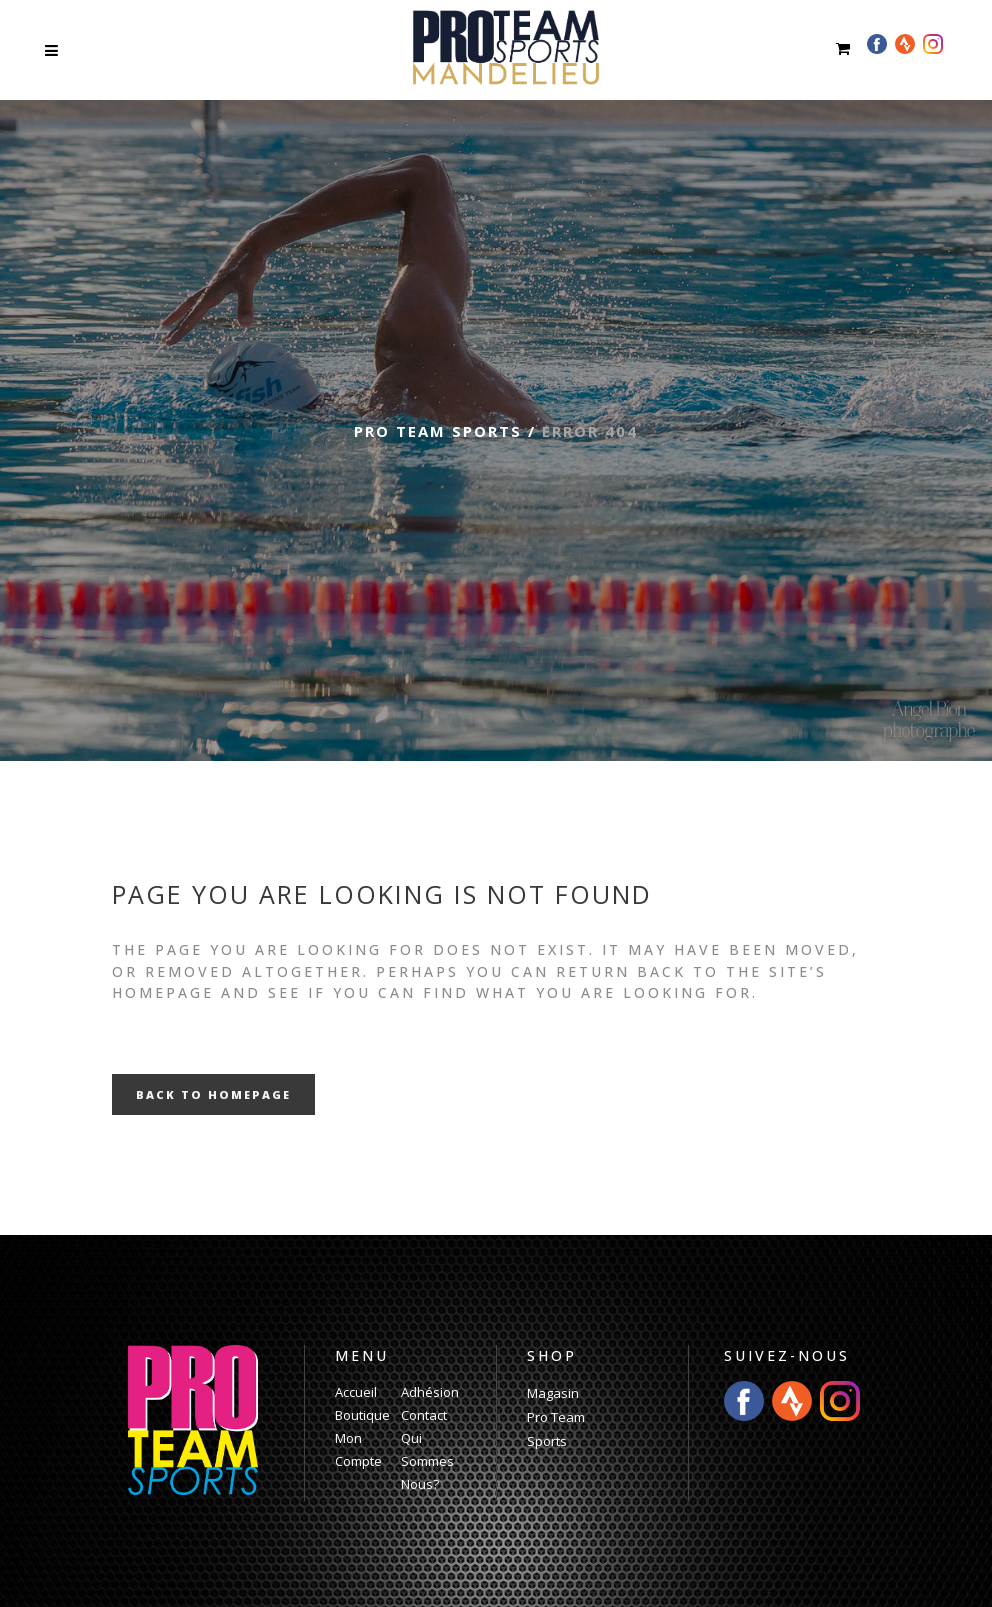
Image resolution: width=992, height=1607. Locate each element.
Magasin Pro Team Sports (556, 1417)
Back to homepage (213, 1094)
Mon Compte (358, 1449)
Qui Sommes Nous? (427, 1461)
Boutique (362, 1415)
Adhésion (430, 1392)
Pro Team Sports (438, 431)
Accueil (356, 1392)
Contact (424, 1415)
